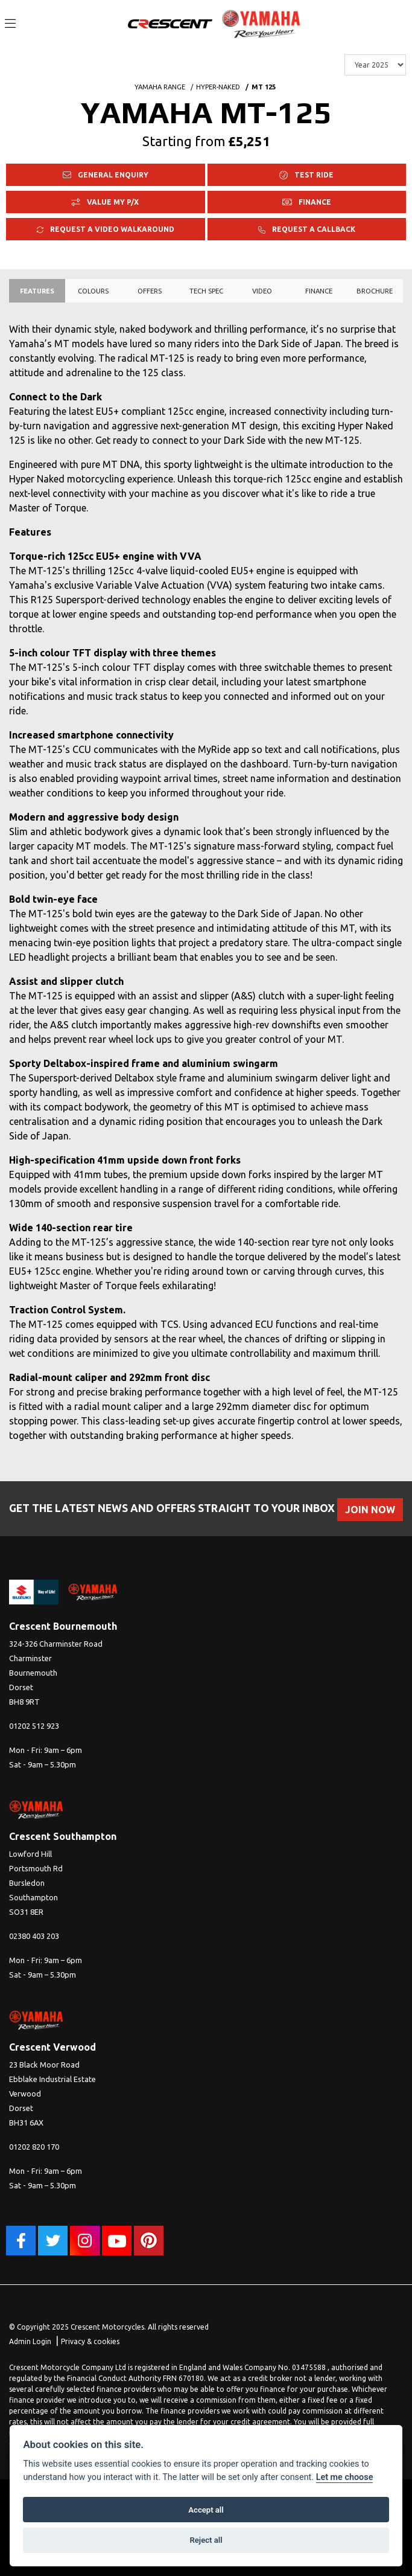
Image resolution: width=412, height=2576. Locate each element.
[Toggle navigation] (10, 24)
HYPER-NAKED (218, 87)
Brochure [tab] (375, 291)
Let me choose (344, 2477)
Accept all (205, 2509)
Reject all (205, 2540)
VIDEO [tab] (262, 291)
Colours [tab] (93, 291)
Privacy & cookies (90, 2341)
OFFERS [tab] (150, 291)
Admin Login (30, 2341)
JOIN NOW (370, 1509)
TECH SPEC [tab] (206, 291)
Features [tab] (37, 291)
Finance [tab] (318, 291)
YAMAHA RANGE (160, 87)
